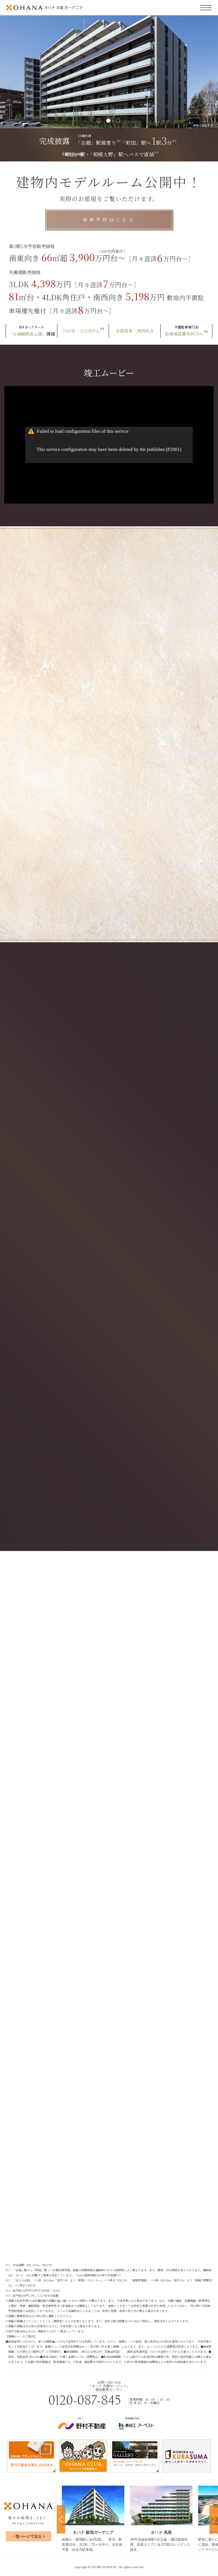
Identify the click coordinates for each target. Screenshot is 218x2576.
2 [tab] (109, 121)
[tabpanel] (109, 71)
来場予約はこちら (109, 219)
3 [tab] (118, 121)
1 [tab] (99, 121)
